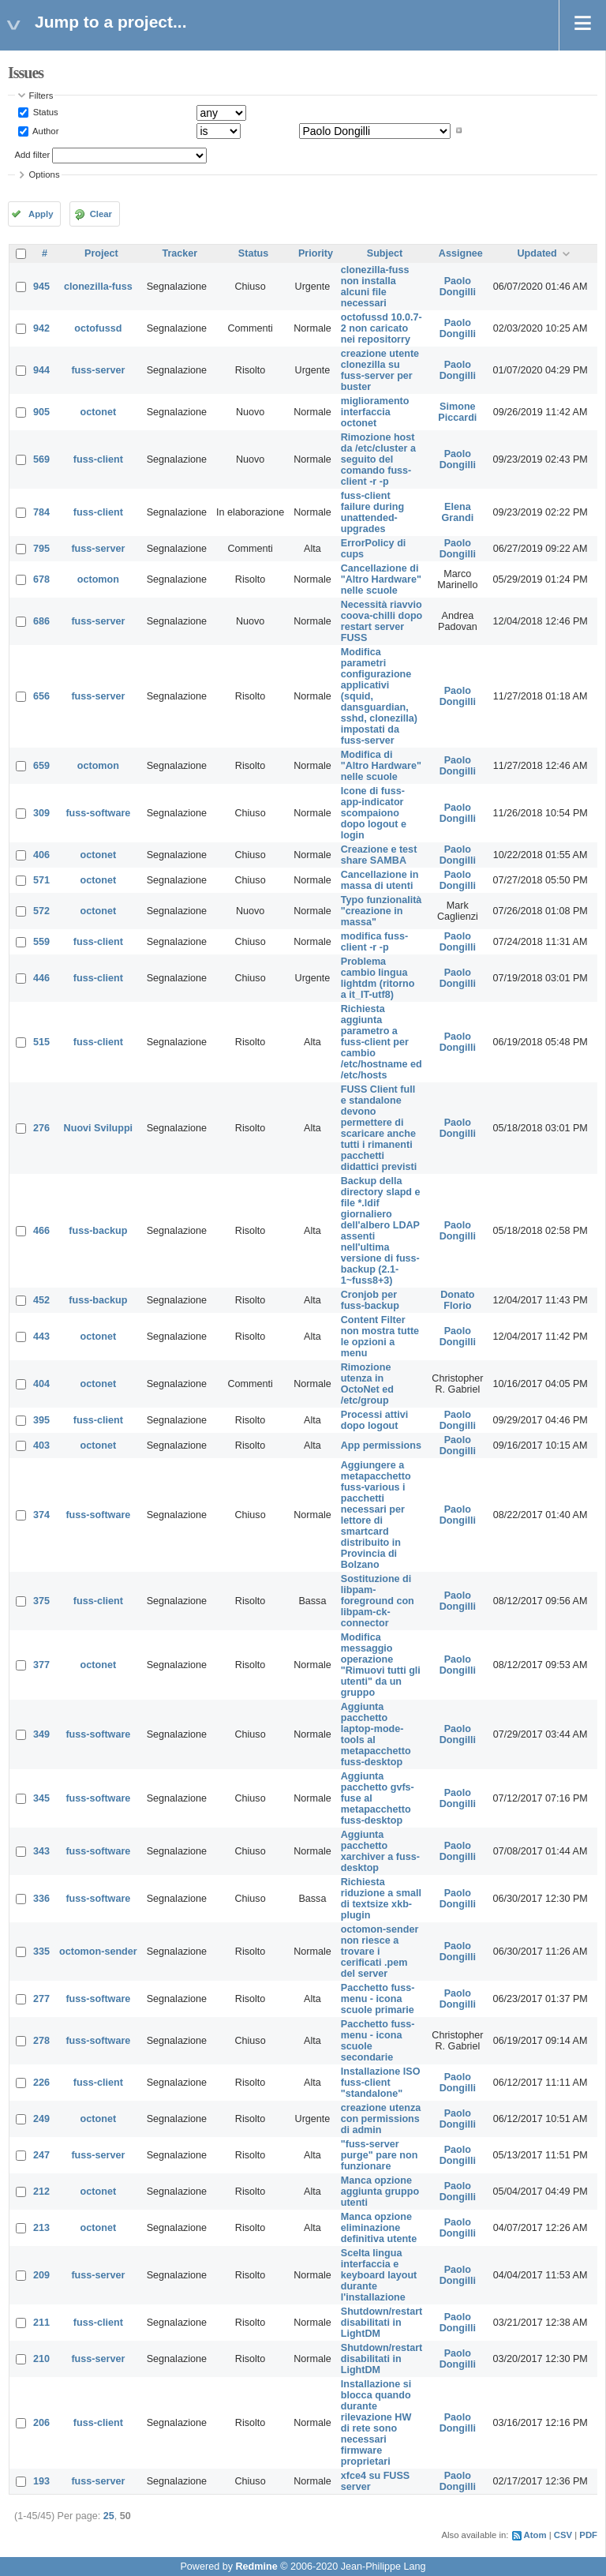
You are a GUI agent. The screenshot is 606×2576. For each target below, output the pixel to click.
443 (41, 1336)
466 (41, 1230)
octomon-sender (98, 1951)
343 (41, 1851)
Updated (536, 253)
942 (41, 328)
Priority (315, 253)
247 (41, 2155)
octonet (98, 412)
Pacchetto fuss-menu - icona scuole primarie (378, 1998)
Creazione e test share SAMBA (379, 855)
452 (41, 1300)
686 (41, 621)
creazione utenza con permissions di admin (381, 2118)
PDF (588, 2535)
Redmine (256, 2566)
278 (41, 2040)
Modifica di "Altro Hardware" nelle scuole (381, 765)
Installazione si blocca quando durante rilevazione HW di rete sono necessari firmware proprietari (376, 2423)
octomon (98, 579)
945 (41, 286)
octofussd (98, 328)
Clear (101, 214)
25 (108, 2516)
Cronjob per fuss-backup (370, 1300)
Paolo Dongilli (458, 287)
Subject (385, 253)
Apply (40, 214)
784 (41, 512)
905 (41, 412)
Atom (535, 2535)
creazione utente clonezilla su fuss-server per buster (380, 370)
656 (41, 696)
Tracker (179, 253)
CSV (563, 2535)
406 (41, 855)
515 (41, 1042)
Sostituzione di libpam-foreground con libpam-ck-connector (377, 1601)
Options (44, 174)
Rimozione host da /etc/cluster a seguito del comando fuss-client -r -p (378, 459)
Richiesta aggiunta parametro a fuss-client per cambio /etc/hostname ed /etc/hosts (381, 1042)
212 (41, 2191)
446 (41, 978)
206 (41, 2422)
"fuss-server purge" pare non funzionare (379, 2155)
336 (41, 1898)
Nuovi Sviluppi (98, 1128)
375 (41, 1601)
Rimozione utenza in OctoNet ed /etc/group (367, 1384)
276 (41, 1128)
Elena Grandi (458, 512)
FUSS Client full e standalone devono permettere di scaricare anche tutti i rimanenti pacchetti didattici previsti (379, 1128)
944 (41, 370)
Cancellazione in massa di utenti (380, 880)
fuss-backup (98, 1230)
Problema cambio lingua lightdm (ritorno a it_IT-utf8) (378, 978)
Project (101, 253)
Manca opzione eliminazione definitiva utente (379, 2227)
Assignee (461, 253)
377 (41, 1664)
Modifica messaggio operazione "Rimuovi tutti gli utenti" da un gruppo (381, 1665)
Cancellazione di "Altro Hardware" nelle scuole (381, 579)
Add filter (32, 154)
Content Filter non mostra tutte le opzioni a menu (380, 1336)
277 (41, 1998)
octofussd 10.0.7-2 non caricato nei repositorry (381, 328)
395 (41, 1420)
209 (41, 2275)
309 (41, 813)
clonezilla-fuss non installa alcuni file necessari (375, 286)
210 (41, 2358)
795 (41, 548)
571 (41, 880)
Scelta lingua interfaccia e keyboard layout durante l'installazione (379, 2275)
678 (41, 579)
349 (41, 1734)
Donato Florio (457, 1300)
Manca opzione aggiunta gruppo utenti (380, 2191)
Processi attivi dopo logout (374, 1420)
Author (45, 130)
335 (41, 1951)
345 (41, 1798)
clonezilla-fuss (98, 286)
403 (41, 1445)
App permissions (381, 1445)
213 (41, 2227)
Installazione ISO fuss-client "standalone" (381, 2082)
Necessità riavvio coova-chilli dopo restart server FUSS (382, 621)
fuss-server (98, 370)
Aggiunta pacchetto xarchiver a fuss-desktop (380, 1851)
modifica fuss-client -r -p (374, 942)
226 (41, 2082)
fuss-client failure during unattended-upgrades (372, 512)
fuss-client (98, 459)
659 (41, 765)
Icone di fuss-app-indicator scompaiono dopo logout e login (373, 813)
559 (41, 941)
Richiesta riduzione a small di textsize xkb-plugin (381, 1899)
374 (41, 1514)
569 (41, 459)
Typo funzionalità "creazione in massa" (381, 911)
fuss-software (97, 813)
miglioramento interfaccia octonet (375, 412)
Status (44, 112)
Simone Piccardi (457, 412)
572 (41, 911)
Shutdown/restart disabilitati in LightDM (382, 2322)
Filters (41, 95)
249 (41, 2118)
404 (41, 1383)
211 (41, 2322)
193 (41, 2481)
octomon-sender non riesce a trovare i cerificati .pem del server (380, 1951)
